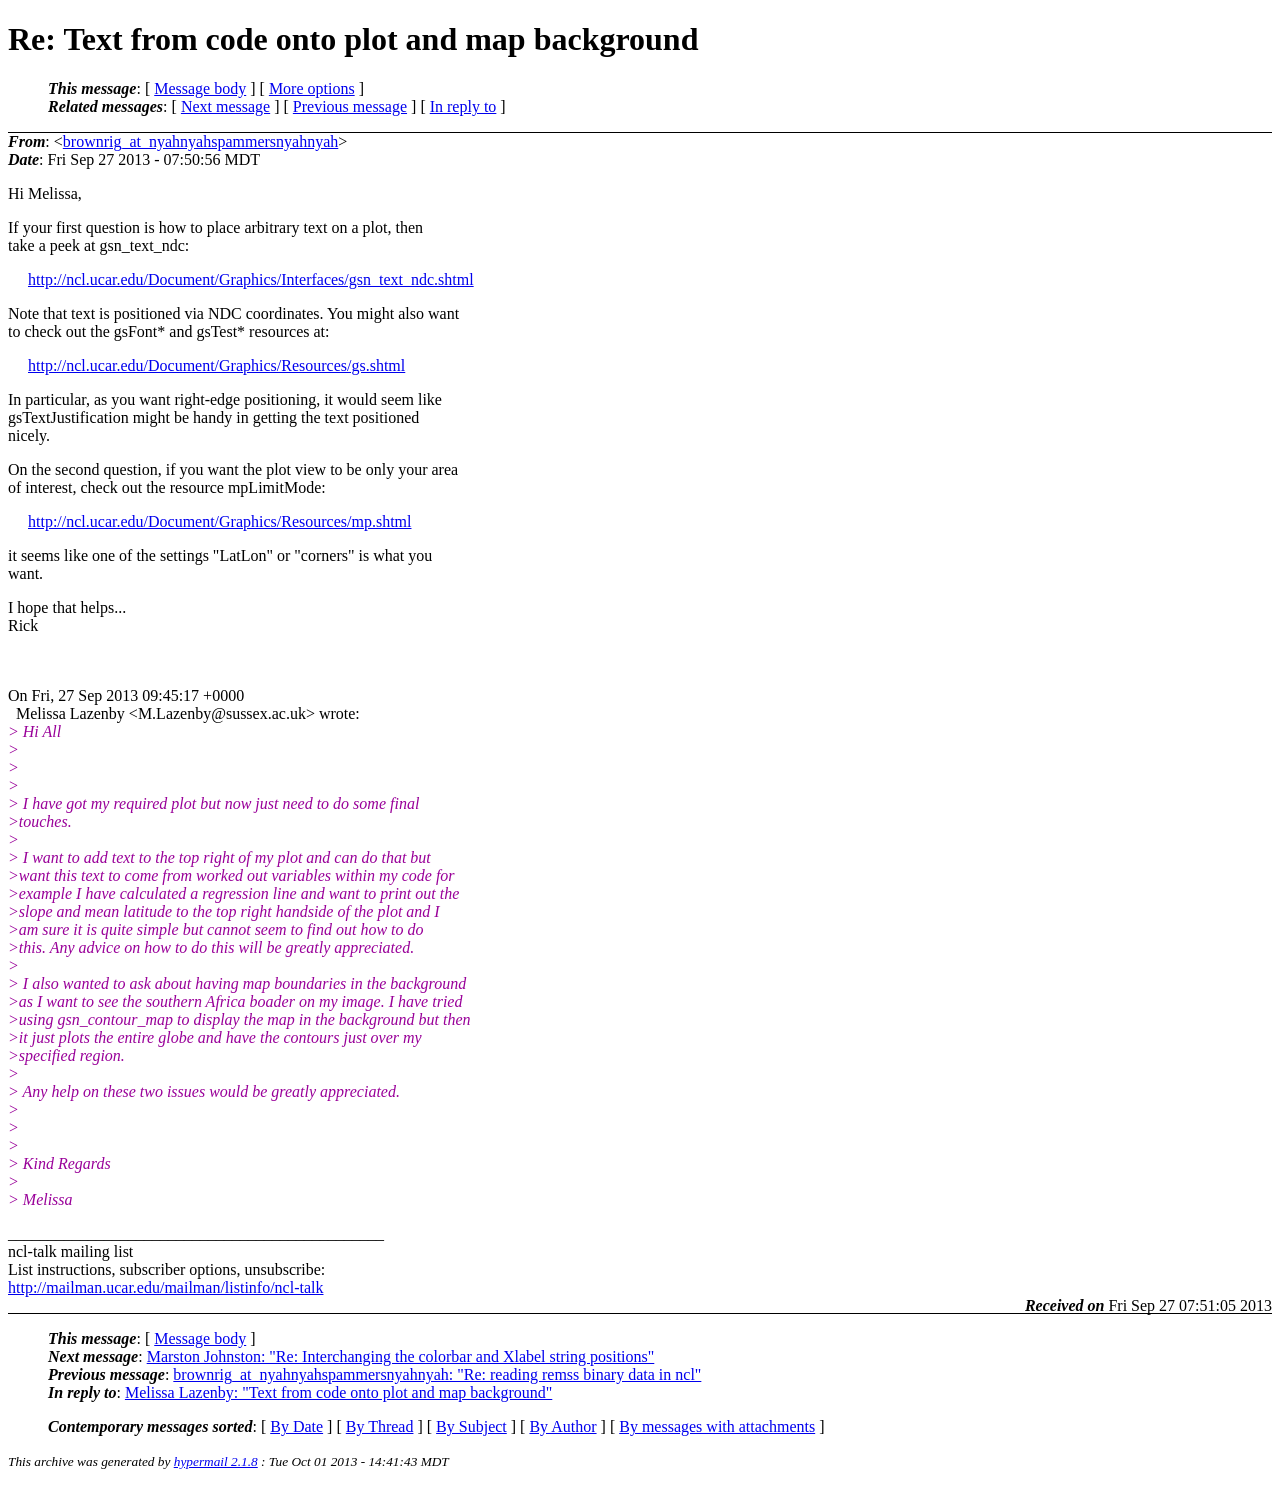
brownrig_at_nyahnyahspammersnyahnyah (200, 141)
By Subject (471, 1426)
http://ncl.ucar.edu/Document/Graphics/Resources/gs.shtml (216, 365)
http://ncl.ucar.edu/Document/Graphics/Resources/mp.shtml (219, 521)
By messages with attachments (717, 1426)
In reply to (463, 106)
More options (312, 88)
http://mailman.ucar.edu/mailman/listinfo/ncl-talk (165, 1287)
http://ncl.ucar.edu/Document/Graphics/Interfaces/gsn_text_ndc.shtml (251, 279)
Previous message (350, 106)
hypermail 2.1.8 (216, 1461)
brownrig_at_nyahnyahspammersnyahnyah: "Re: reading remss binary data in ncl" (437, 1374)
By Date (296, 1426)
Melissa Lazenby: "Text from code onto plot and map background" (338, 1392)
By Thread (380, 1426)
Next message (225, 106)
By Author (562, 1426)
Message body (200, 88)
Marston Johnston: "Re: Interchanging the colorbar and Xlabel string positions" (401, 1356)
